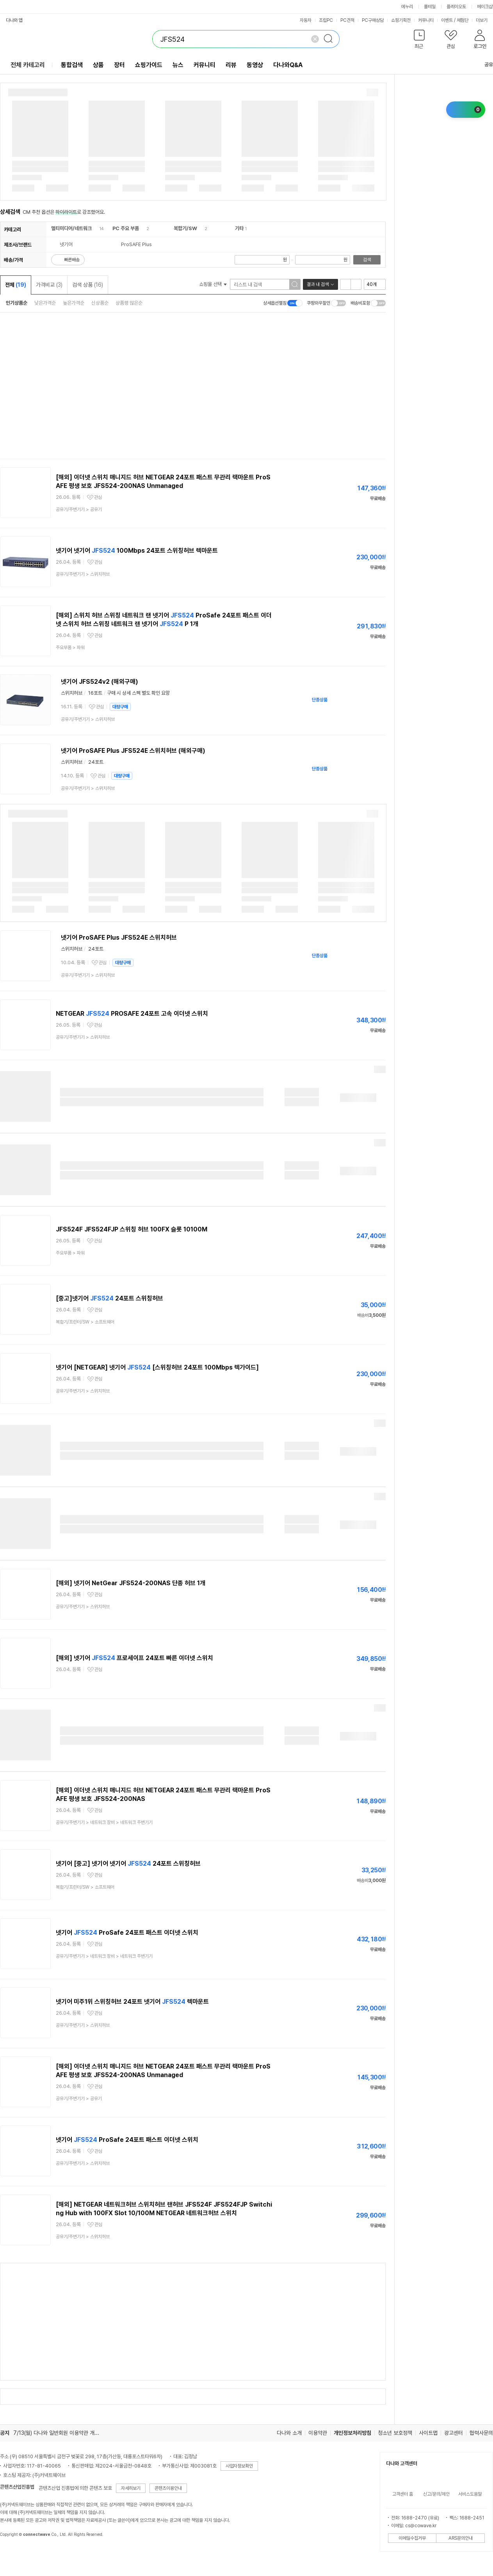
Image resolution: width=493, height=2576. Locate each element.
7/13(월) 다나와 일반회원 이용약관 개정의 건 (61, 2433)
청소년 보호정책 (395, 2433)
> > (104, 1822)
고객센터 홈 (402, 2494)
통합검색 (72, 65)
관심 (98, 497)
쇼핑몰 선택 (213, 284)
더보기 (484, 20)
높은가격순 (73, 303)
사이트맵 (428, 2433)
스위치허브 (71, 693)
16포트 (95, 693)
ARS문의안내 (461, 2538)
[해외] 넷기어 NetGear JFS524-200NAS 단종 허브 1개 (130, 1583)
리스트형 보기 (345, 284)
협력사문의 (481, 2433)
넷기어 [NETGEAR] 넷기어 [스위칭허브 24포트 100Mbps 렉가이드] (157, 1367)
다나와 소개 (289, 2433)
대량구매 (120, 707)
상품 (98, 65)
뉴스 (178, 65)
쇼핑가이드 (148, 65)
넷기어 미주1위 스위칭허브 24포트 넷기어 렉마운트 (132, 2001)
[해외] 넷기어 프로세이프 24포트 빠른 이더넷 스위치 (134, 1658)
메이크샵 (485, 6)
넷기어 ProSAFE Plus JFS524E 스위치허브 (119, 937)
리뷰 (231, 65)
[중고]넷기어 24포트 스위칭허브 (109, 1298)
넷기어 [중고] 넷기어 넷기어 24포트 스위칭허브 (128, 1863)
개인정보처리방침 (352, 2433)
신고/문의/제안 (436, 2494)
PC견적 (347, 20)
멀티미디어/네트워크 (71, 228)
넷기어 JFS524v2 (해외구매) (99, 681)
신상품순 (100, 303)
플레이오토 (456, 6)
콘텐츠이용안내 (168, 2488)
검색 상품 (87, 285)
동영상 (255, 65)
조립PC (326, 20)
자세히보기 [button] (131, 2488)
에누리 (407, 6)
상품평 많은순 (129, 303)
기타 (239, 228)
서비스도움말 (470, 2494)
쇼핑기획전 (401, 20)
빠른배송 (72, 260)
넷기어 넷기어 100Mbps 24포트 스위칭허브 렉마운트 (137, 550)
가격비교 (49, 285)
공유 (484, 64)
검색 (367, 260)
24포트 (95, 762)
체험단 (462, 20)
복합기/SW (185, 228)
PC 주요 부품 (125, 228)
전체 (15, 285)
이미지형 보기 (356, 284)
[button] (419, 41)
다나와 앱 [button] (14, 20)
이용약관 (317, 2433)
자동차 (305, 20)
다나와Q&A (288, 65)
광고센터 (453, 2433)
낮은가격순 (45, 303)
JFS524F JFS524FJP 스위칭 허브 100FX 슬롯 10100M (131, 1229)
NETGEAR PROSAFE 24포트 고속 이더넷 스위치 (132, 1013)
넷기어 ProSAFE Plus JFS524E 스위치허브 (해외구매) (133, 750)
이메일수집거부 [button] (412, 2538)
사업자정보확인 (239, 2466)
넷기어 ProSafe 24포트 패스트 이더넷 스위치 (127, 1932)
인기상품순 (16, 303)
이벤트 (447, 20)
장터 (119, 65)
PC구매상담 (373, 20)
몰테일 (430, 6)
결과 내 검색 (318, 284)
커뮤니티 (426, 20)
